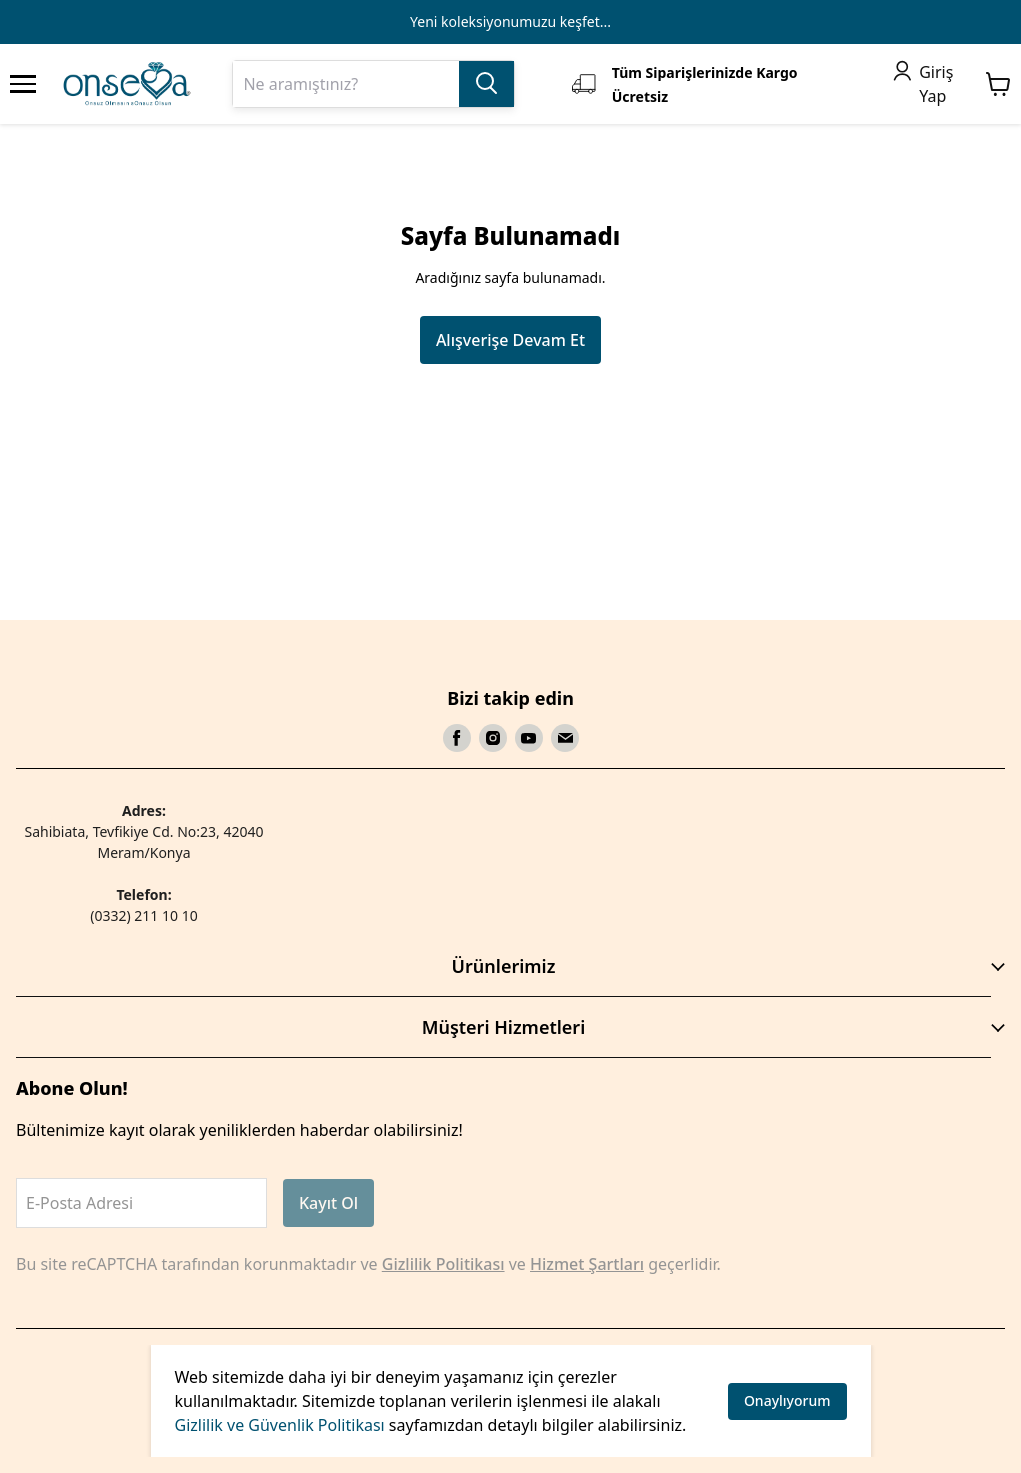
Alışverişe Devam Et (510, 340)
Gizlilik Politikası (443, 1264)
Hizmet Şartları (587, 1264)
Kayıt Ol (328, 1203)
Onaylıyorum (787, 1400)
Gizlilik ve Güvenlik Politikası (280, 1425)
